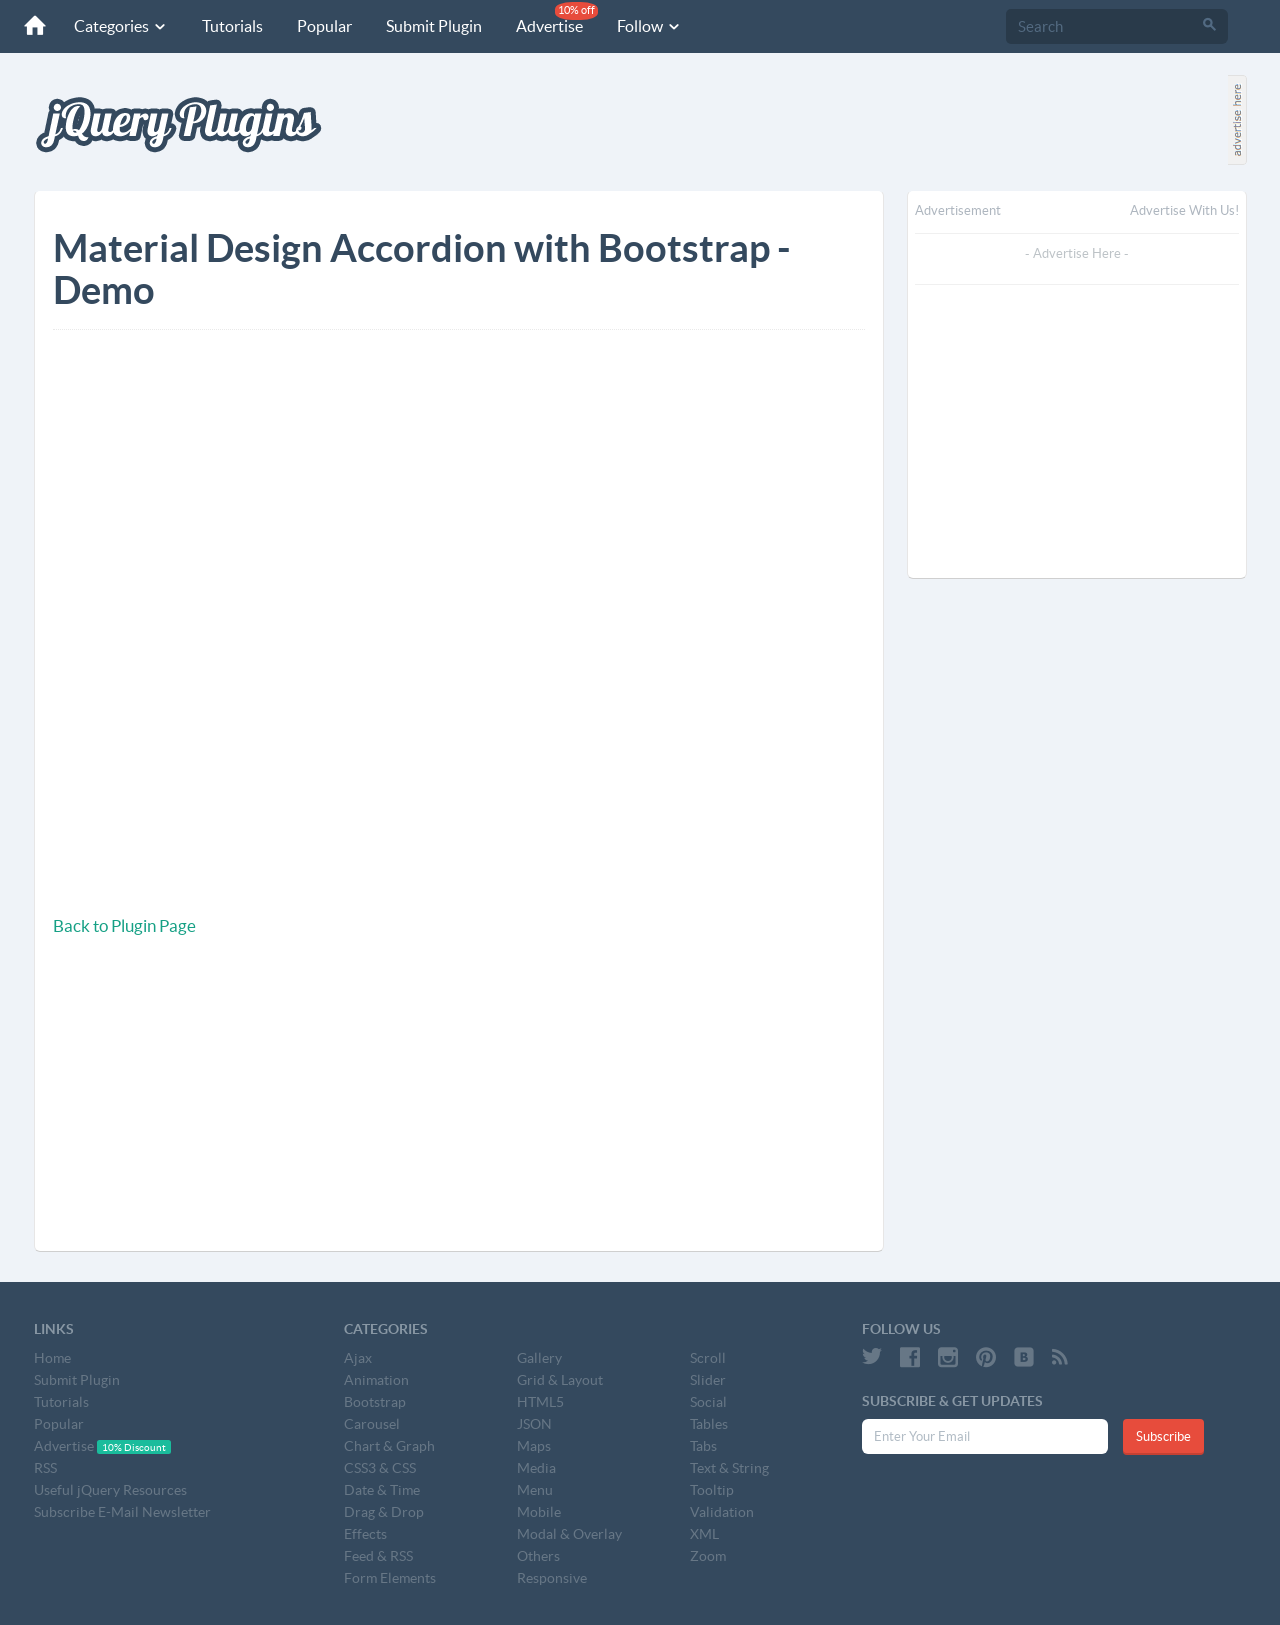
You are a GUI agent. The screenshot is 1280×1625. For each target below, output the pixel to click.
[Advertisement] (248, 1113)
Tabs (703, 1446)
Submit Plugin (434, 26)
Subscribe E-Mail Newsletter (122, 1512)
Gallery (539, 1358)
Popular (324, 26)
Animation (376, 1380)
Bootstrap (375, 1402)
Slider (708, 1380)
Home (52, 1358)
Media (536, 1468)
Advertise (557, 18)
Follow (649, 26)
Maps (534, 1446)
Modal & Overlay (569, 1534)
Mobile (539, 1512)
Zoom (708, 1556)
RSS (45, 1468)
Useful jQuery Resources (110, 1490)
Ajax (358, 1358)
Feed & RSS (378, 1556)
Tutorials (232, 26)
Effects (365, 1534)
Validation (722, 1512)
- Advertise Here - (1077, 253)
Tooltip (712, 1490)
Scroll (708, 1358)
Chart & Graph (389, 1446)
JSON (534, 1424)
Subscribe (1163, 1436)
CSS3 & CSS (380, 1468)
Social (708, 1402)
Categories (121, 26)
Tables (709, 1424)
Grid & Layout (560, 1380)
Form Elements (390, 1578)
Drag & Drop (384, 1512)
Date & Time (382, 1490)
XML (704, 1534)
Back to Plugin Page (124, 925)
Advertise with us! (1184, 210)
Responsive (552, 1578)
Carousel (372, 1424)
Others (538, 1556)
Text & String (729, 1468)
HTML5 (540, 1402)
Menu (535, 1490)
